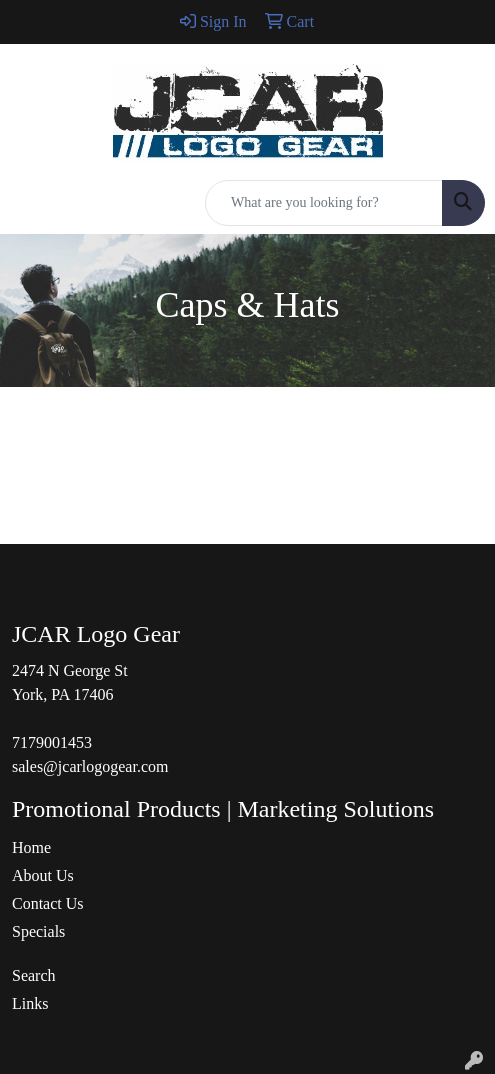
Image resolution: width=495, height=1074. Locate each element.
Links (30, 1003)
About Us (43, 875)
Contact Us (48, 903)
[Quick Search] (324, 203)
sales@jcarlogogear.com (90, 766)
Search (34, 975)
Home (31, 847)
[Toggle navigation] (31, 203)
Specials (38, 931)
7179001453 (52, 742)
